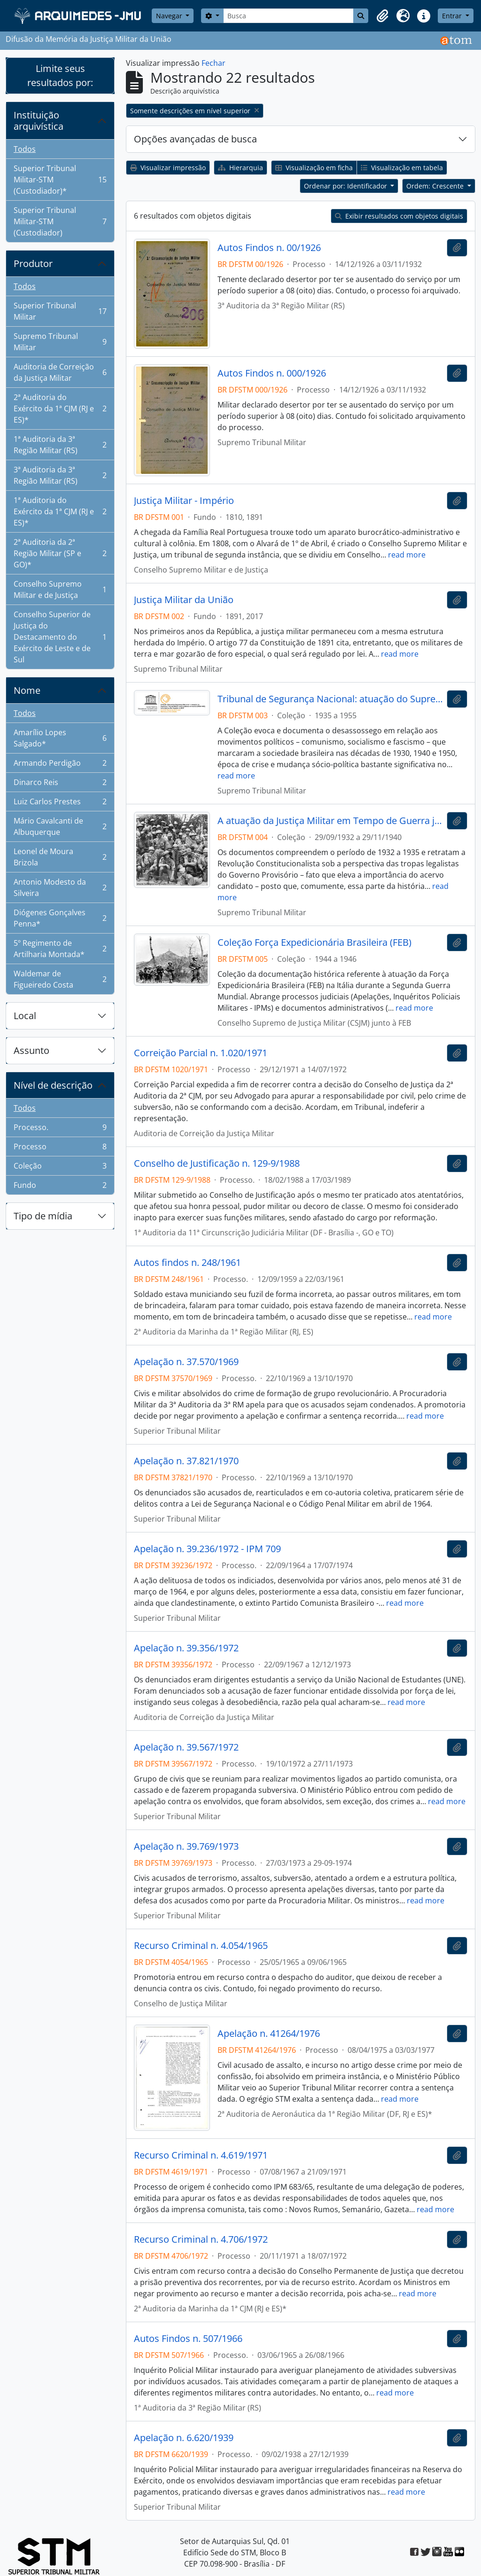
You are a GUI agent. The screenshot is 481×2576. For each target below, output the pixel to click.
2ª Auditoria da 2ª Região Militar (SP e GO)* (60, 553)
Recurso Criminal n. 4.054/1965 (201, 1945)
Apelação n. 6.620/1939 (183, 2437)
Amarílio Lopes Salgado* (60, 738)
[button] (382, 16)
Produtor (33, 263)
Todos (25, 149)
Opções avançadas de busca (195, 139)
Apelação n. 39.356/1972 (186, 1648)
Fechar (213, 63)
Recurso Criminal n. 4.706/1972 (201, 2239)
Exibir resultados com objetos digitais (399, 216)
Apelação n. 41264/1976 (268, 2033)
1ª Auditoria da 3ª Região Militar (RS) (60, 445)
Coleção (60, 1168)
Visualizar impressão (168, 167)
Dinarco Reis (60, 784)
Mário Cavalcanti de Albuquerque (60, 826)
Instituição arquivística (38, 121)
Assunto (31, 1050)
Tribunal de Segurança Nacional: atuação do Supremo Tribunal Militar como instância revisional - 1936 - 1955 (330, 699)
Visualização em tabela (402, 167)
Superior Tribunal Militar (60, 311)
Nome (27, 690)
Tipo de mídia (43, 1215)
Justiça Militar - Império (184, 500)
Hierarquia (240, 167)
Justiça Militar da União (183, 599)
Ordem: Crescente (435, 185)
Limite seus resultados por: (60, 75)
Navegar (170, 15)
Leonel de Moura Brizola (60, 857)
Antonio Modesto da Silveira (60, 887)
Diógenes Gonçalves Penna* (60, 918)
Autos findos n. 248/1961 (187, 1262)
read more (407, 555)
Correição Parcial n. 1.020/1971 (200, 1053)
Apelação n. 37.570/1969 (186, 1361)
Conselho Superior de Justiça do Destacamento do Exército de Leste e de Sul (60, 637)
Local (25, 1015)
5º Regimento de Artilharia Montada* (60, 948)
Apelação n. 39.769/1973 (186, 1846)
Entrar (453, 15)
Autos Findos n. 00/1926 (269, 247)
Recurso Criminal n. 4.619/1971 (201, 2155)
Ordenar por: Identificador (346, 185)
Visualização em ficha (314, 167)
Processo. (60, 1129)
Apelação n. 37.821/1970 (186, 1461)
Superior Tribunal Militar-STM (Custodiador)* (60, 179)
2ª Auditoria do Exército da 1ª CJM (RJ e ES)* (60, 408)
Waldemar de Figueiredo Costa (60, 979)
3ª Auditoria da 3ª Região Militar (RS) (60, 475)
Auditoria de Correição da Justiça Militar (60, 372)
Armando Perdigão (60, 765)
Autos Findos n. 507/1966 (188, 2338)
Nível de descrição (53, 1085)
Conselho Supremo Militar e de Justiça (60, 589)
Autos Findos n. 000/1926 (271, 373)
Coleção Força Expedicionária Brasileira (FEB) (314, 942)
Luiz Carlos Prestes (60, 803)
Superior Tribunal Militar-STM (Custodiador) (60, 221)
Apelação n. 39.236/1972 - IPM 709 (207, 1549)
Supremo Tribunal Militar (60, 342)
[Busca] (288, 15)
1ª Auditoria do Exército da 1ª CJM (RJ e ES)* (60, 511)
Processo (60, 1148)
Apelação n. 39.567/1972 (186, 1747)
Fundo (60, 1186)
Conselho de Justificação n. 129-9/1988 (217, 1163)
